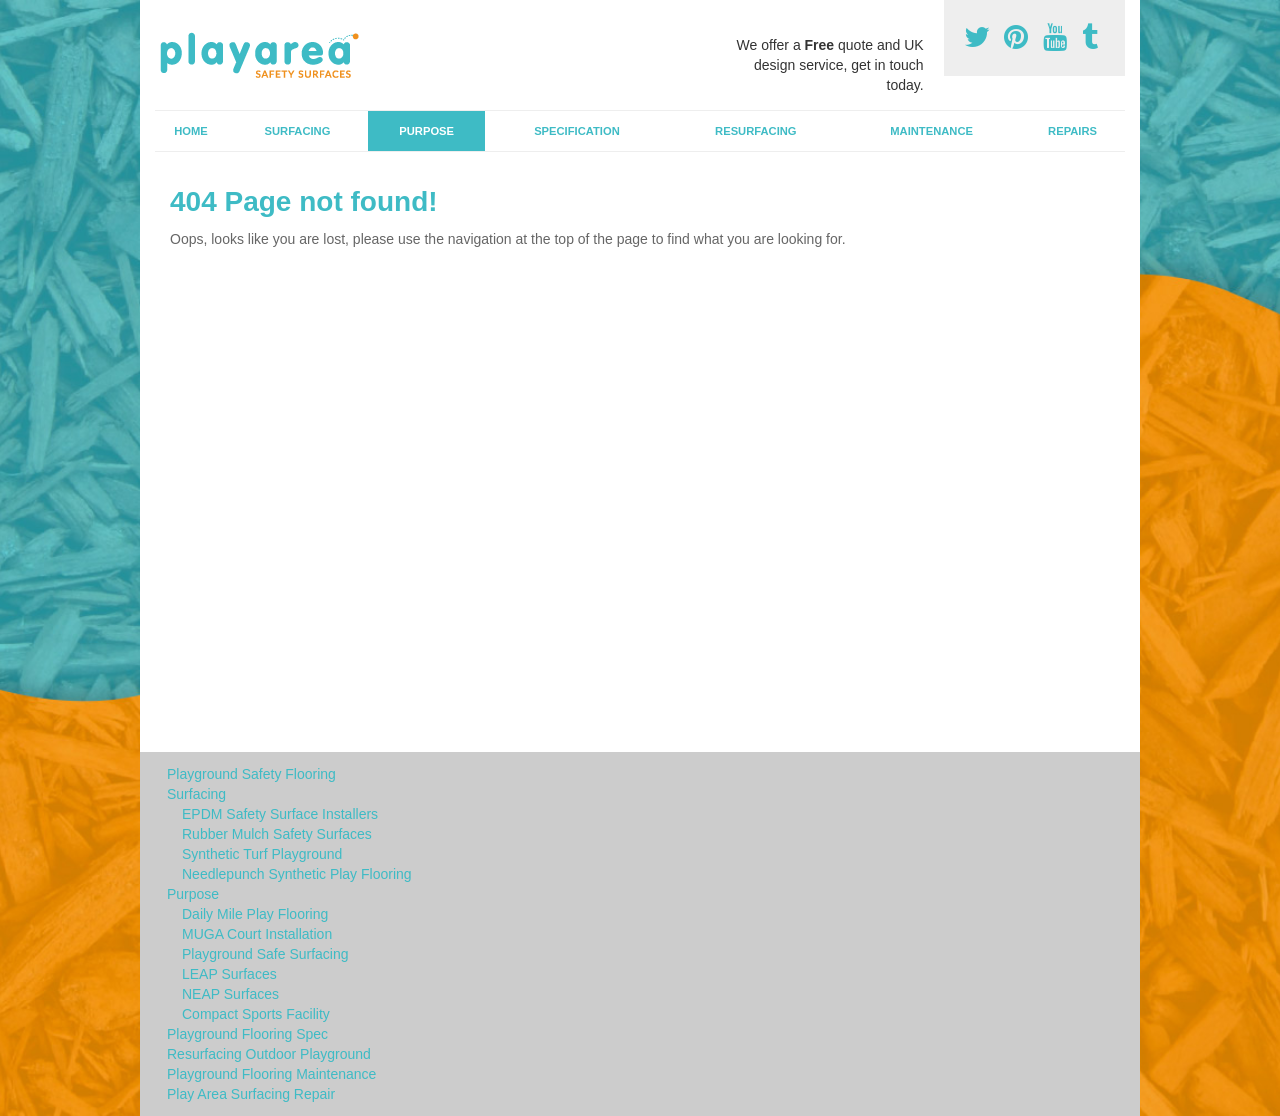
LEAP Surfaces (229, 974)
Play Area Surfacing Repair (251, 1094)
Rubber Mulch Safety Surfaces (277, 834)
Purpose (426, 131)
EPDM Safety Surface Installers (280, 814)
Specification (577, 131)
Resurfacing (755, 131)
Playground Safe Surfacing (265, 954)
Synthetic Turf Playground (262, 854)
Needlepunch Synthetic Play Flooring (297, 874)
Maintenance (931, 131)
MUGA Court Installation (257, 934)
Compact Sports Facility (256, 1014)
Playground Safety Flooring (251, 774)
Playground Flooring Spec (247, 1034)
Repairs (1072, 131)
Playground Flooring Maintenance (271, 1074)
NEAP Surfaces (230, 994)
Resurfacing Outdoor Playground (269, 1054)
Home (191, 131)
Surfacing (298, 131)
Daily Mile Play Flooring (255, 914)
